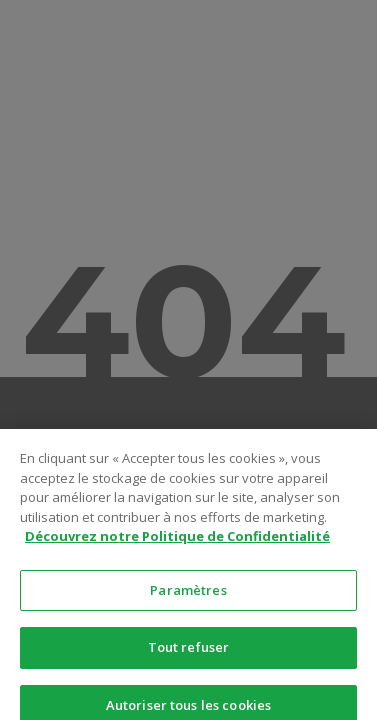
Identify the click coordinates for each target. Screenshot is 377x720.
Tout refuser (189, 658)
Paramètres (188, 600)
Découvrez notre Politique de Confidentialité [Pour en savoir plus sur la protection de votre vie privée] (177, 547)
